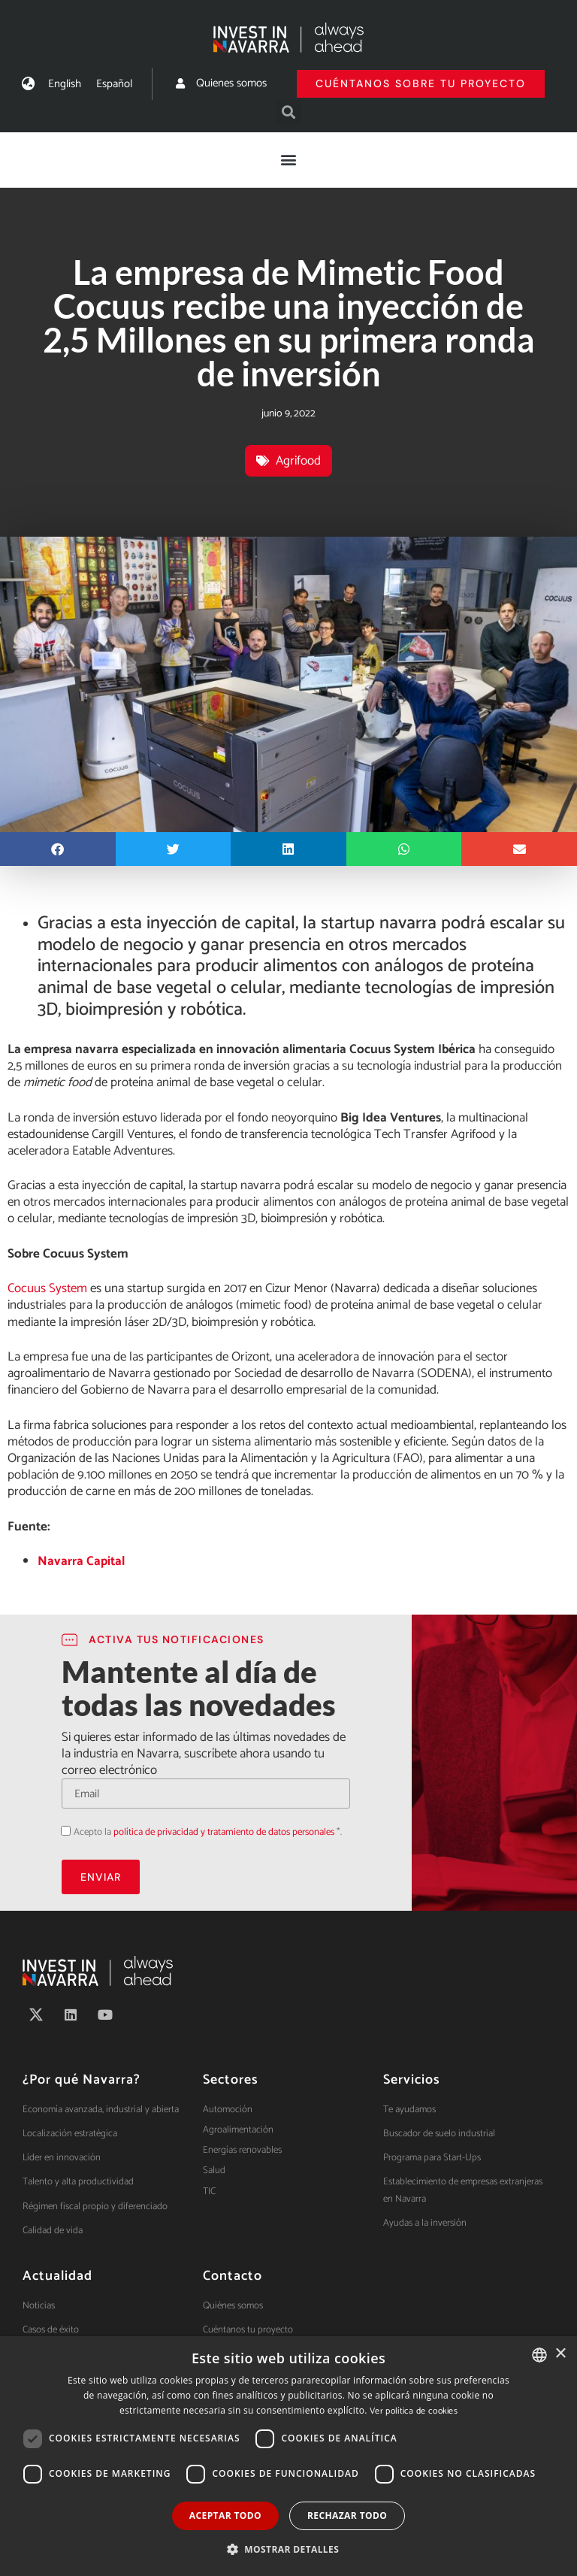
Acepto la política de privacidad (61, 1830)
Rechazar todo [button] (347, 2515)
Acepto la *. (208, 1832)
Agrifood (298, 460)
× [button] (560, 2354)
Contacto (232, 2276)
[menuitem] (65, 84)
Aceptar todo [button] (225, 2515)
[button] (288, 112)
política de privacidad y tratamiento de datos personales (223, 1832)
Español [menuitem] (114, 83)
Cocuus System (47, 1288)
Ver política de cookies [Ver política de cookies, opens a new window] (414, 2411)
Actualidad (57, 2276)
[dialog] (288, 2456)
